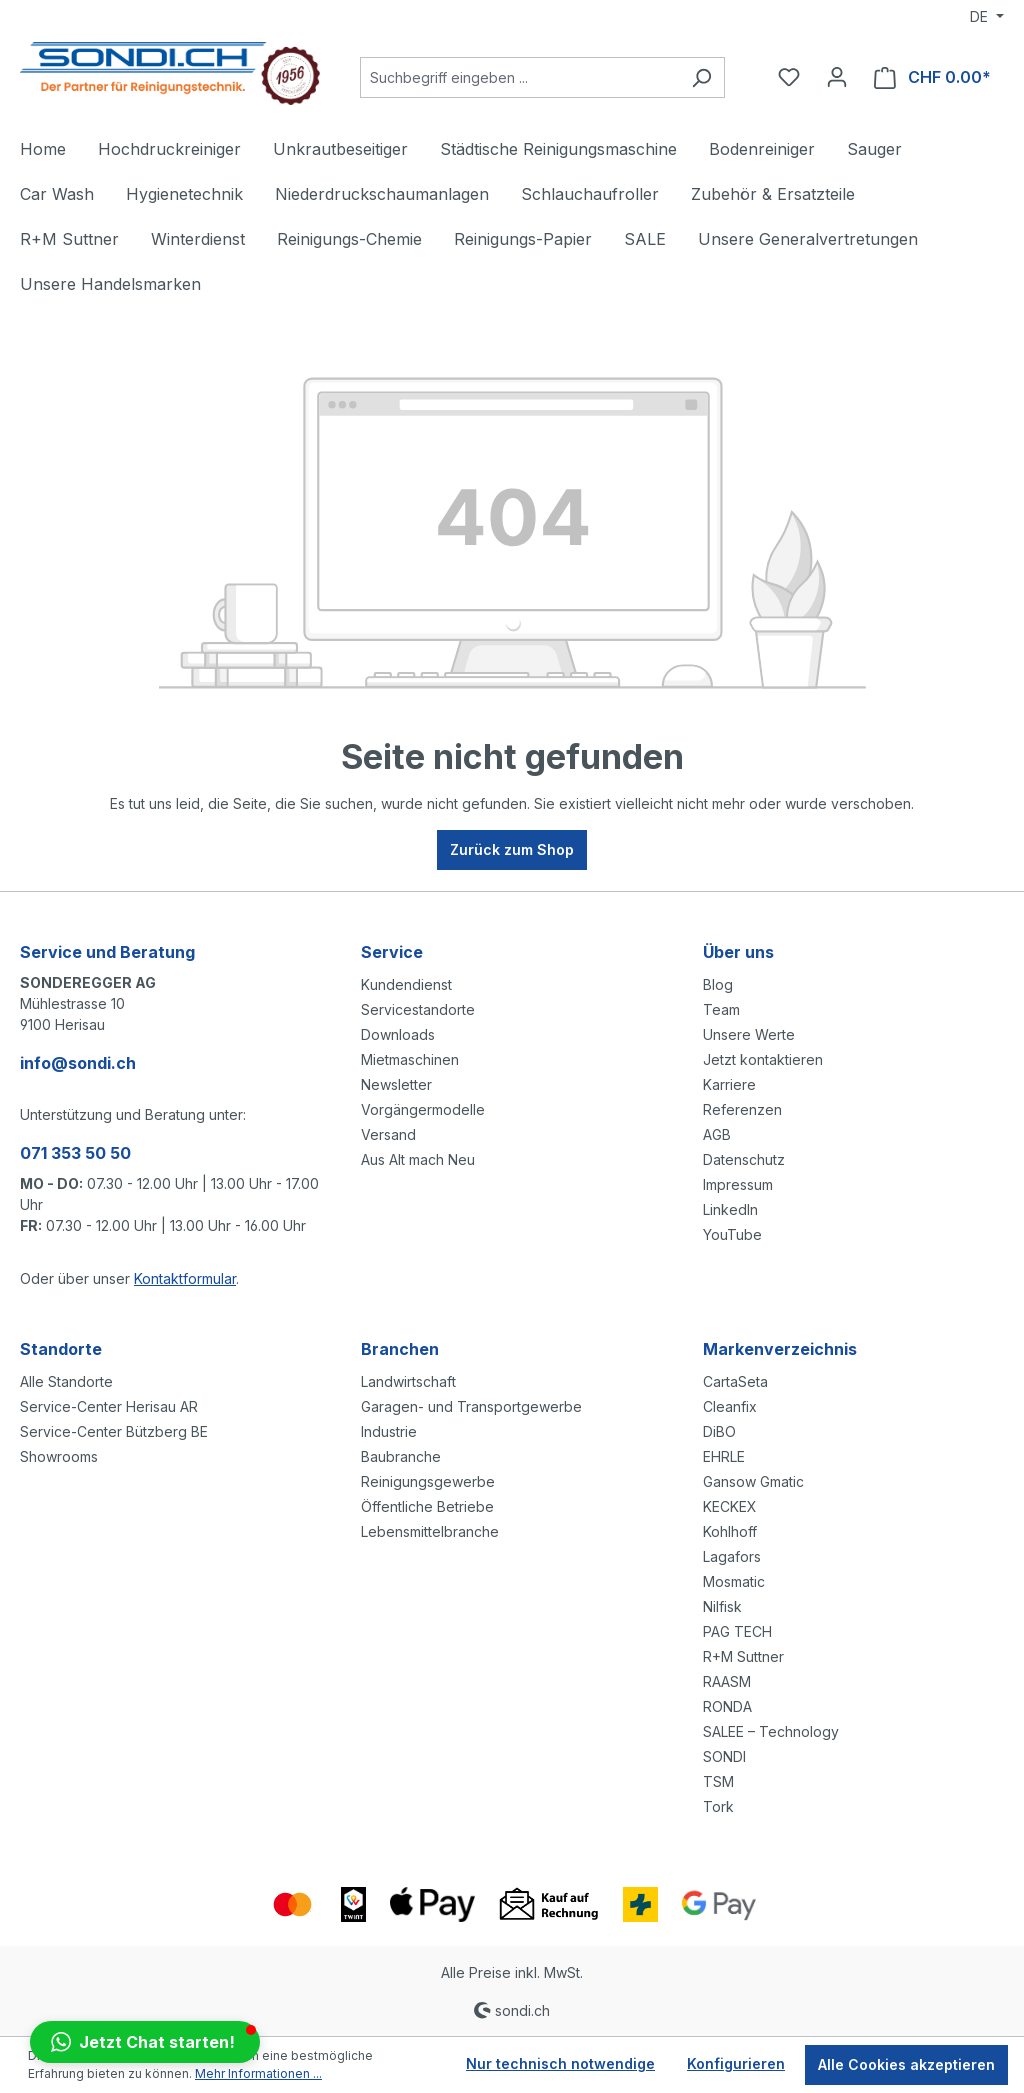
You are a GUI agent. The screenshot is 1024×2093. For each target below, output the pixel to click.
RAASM (727, 1681)
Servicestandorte (418, 1009)
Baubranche (401, 1456)
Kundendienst (406, 984)
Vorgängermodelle (423, 1109)
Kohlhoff (730, 1531)
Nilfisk (722, 1606)
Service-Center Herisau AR (109, 1406)
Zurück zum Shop (512, 849)
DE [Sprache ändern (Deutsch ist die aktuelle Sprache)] (981, 16)
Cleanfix (730, 1406)
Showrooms (59, 1456)
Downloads (398, 1034)
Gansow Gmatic (753, 1481)
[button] (145, 2042)
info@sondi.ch (78, 1063)
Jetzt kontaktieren (763, 1059)
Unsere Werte (749, 1034)
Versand (388, 1134)
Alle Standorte (66, 1381)
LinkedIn (730, 1209)
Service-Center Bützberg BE (114, 1431)
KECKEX (730, 1506)
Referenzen (742, 1109)
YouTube (732, 1234)
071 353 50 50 (75, 1153)
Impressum (738, 1184)
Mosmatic (734, 1581)
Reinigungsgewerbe (428, 1481)
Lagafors (732, 1556)
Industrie (389, 1431)
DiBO (719, 1431)
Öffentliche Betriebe (427, 1506)
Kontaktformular (185, 1278)
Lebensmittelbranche (430, 1531)
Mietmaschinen (410, 1059)
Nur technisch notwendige (560, 2063)
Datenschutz (744, 1159)
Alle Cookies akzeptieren (906, 2064)
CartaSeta (735, 1381)
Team (721, 1009)
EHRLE (724, 1456)
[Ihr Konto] (837, 77)
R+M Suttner (743, 1656)
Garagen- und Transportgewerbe (471, 1406)
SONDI (724, 1756)
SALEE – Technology (771, 1731)
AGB (717, 1134)
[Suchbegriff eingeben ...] (519, 77)
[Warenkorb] (932, 77)
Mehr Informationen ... (258, 2073)
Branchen (400, 1349)
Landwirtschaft (408, 1381)
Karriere (729, 1084)
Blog (718, 984)
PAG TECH (737, 1631)
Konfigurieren (736, 2063)
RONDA (727, 1706)
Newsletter (396, 1084)
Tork (718, 1806)
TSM (718, 1781)
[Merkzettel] (789, 77)
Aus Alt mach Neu (418, 1159)
